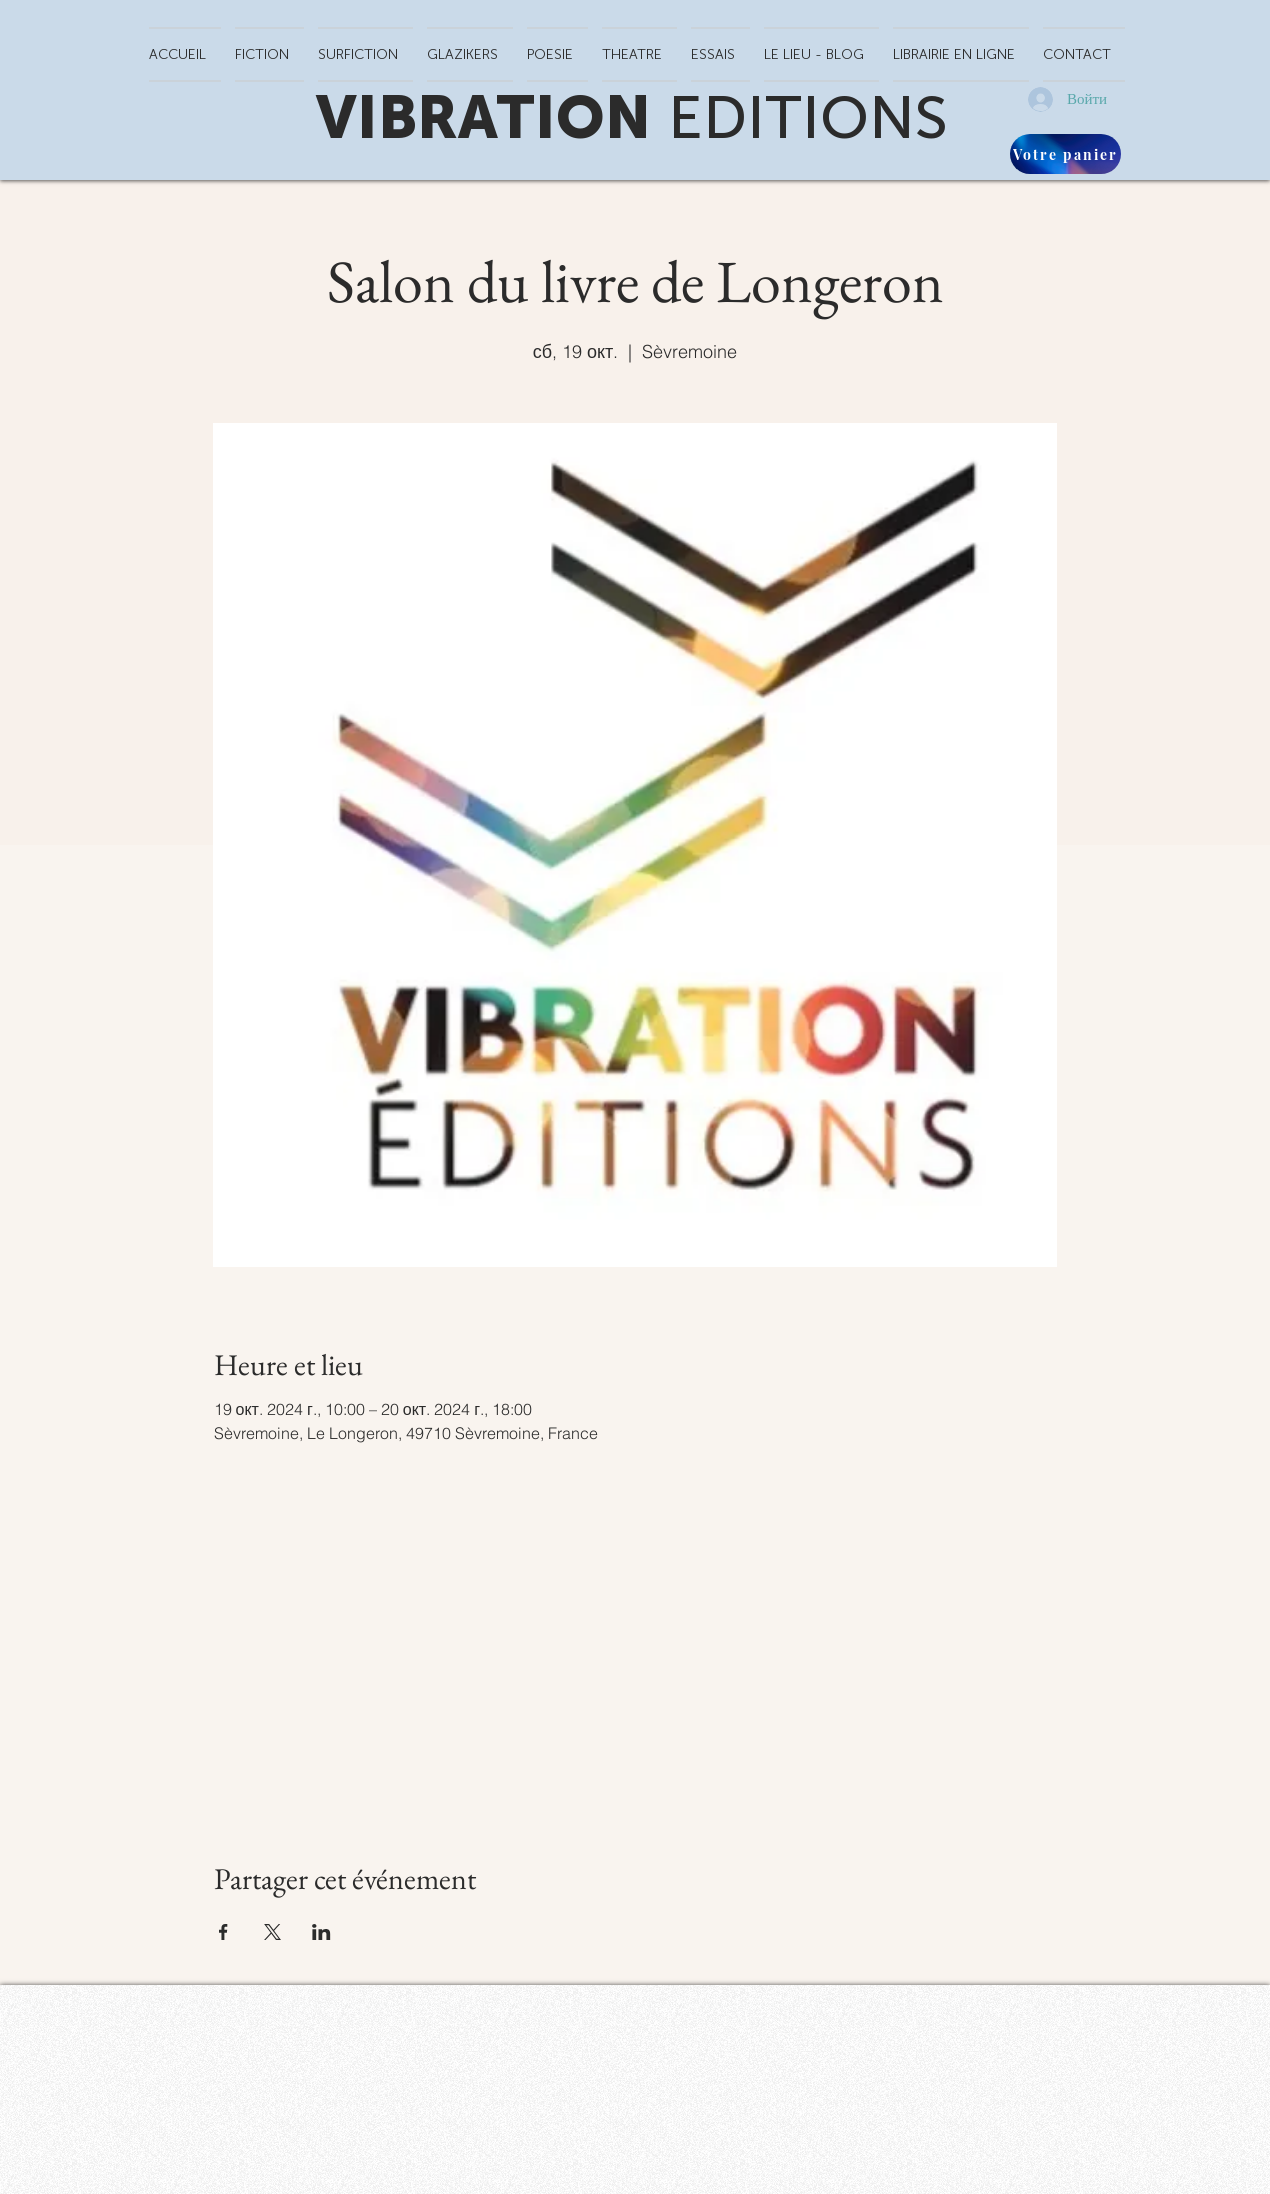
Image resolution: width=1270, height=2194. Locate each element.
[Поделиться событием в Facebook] (223, 1932)
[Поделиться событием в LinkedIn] (321, 1932)
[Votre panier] (1065, 154)
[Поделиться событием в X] (272, 1932)
